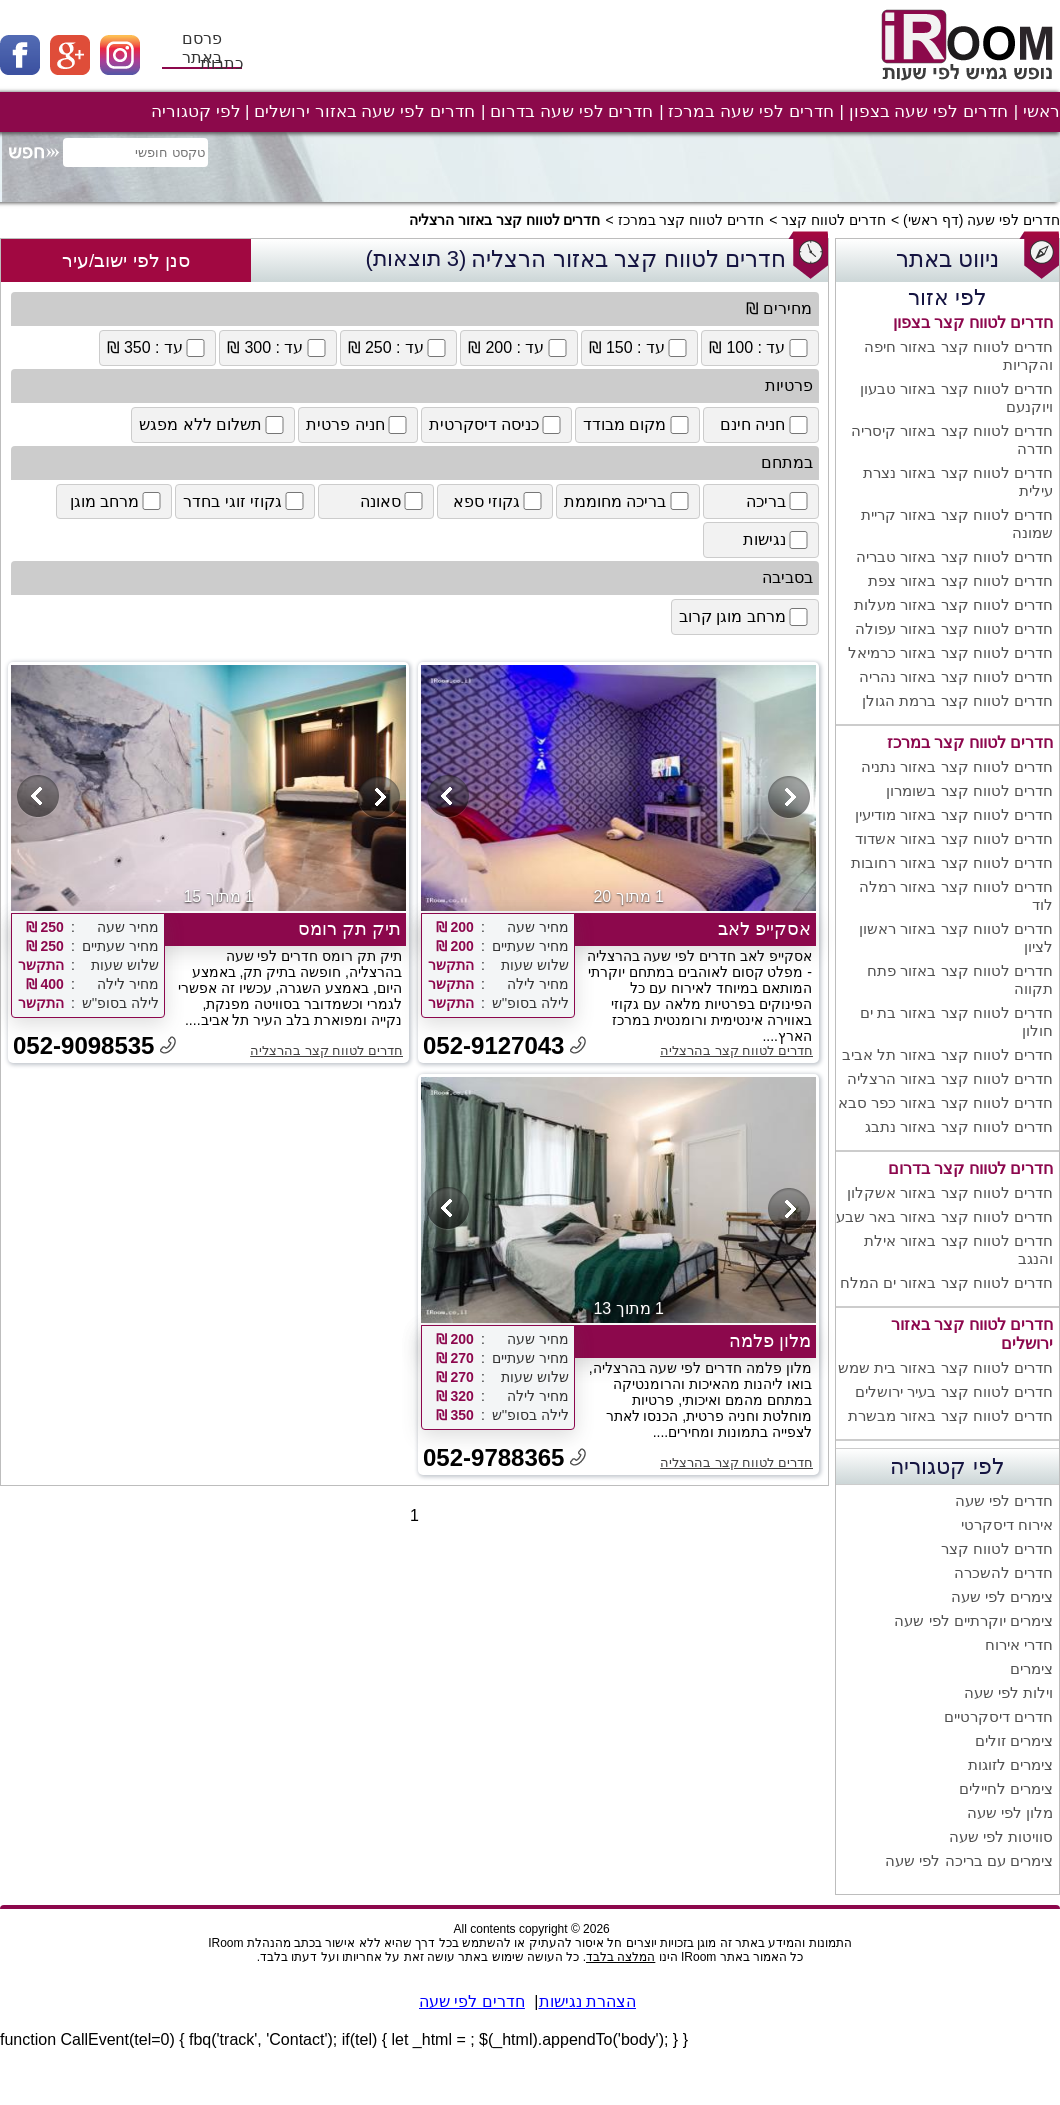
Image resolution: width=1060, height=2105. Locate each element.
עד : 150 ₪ (640, 348)
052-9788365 (493, 1457)
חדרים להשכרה (1003, 1572)
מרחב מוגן (117, 501)
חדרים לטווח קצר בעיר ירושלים (954, 1391)
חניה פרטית (357, 425)
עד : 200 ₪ (519, 348)
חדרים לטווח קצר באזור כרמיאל (950, 652)
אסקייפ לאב (764, 929)
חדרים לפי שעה (1013, 220)
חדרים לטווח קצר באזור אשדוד (954, 838)
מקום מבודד (637, 425)
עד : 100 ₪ (760, 348)
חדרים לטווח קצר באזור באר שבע (944, 1216)
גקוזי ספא (499, 501)
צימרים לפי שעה (1002, 1596)
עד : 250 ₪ (399, 348)
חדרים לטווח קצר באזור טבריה (954, 556)
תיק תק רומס (349, 929)
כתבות (221, 63)
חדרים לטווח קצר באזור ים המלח (946, 1282)
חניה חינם (765, 425)
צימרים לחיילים (1006, 1788)
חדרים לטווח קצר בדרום (970, 1168)
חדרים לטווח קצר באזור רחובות (952, 862)
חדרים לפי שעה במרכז (750, 111)
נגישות (777, 540)
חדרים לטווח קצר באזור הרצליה (950, 1078)
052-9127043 (493, 1045)
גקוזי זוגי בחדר (245, 501)
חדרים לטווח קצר (833, 220)
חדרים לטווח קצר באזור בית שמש (945, 1367)
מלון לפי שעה (1010, 1812)
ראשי (1041, 111)
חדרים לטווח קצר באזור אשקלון (950, 1192)
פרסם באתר (202, 48)
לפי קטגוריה (196, 111)
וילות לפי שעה (1008, 1692)
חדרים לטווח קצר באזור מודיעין (954, 814)
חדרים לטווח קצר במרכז (691, 220)
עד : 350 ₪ (158, 348)
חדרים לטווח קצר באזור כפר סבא (945, 1102)
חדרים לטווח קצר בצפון (973, 322)
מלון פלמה (770, 1341)
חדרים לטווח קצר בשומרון (969, 790)
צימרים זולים (1014, 1740)
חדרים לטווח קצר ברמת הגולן (957, 700)
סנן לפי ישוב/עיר (126, 260)
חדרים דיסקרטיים (998, 1716)
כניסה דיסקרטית (496, 425)
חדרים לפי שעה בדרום (571, 111)
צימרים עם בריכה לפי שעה (969, 1860)
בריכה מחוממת (627, 501)
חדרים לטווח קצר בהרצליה (736, 1050)
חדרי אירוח (1019, 1644)
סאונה (393, 501)
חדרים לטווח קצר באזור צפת (960, 580)
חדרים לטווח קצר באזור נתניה (957, 766)
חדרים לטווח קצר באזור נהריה (956, 676)
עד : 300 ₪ (278, 348)
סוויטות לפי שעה (1001, 1836)
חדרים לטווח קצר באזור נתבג (959, 1126)
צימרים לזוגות (1010, 1764)
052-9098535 (83, 1045)
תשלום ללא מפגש (213, 425)
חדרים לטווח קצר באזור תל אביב (947, 1054)
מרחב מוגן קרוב (745, 617)
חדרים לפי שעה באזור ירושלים (364, 111)
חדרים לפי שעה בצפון (928, 111)
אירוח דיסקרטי (1007, 1524)
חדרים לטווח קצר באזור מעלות (953, 604)
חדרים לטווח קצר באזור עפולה (954, 628)
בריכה (778, 501)
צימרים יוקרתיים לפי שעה (973, 1620)
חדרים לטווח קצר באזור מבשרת (950, 1415)
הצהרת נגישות (587, 2001)
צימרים (1031, 1668)
